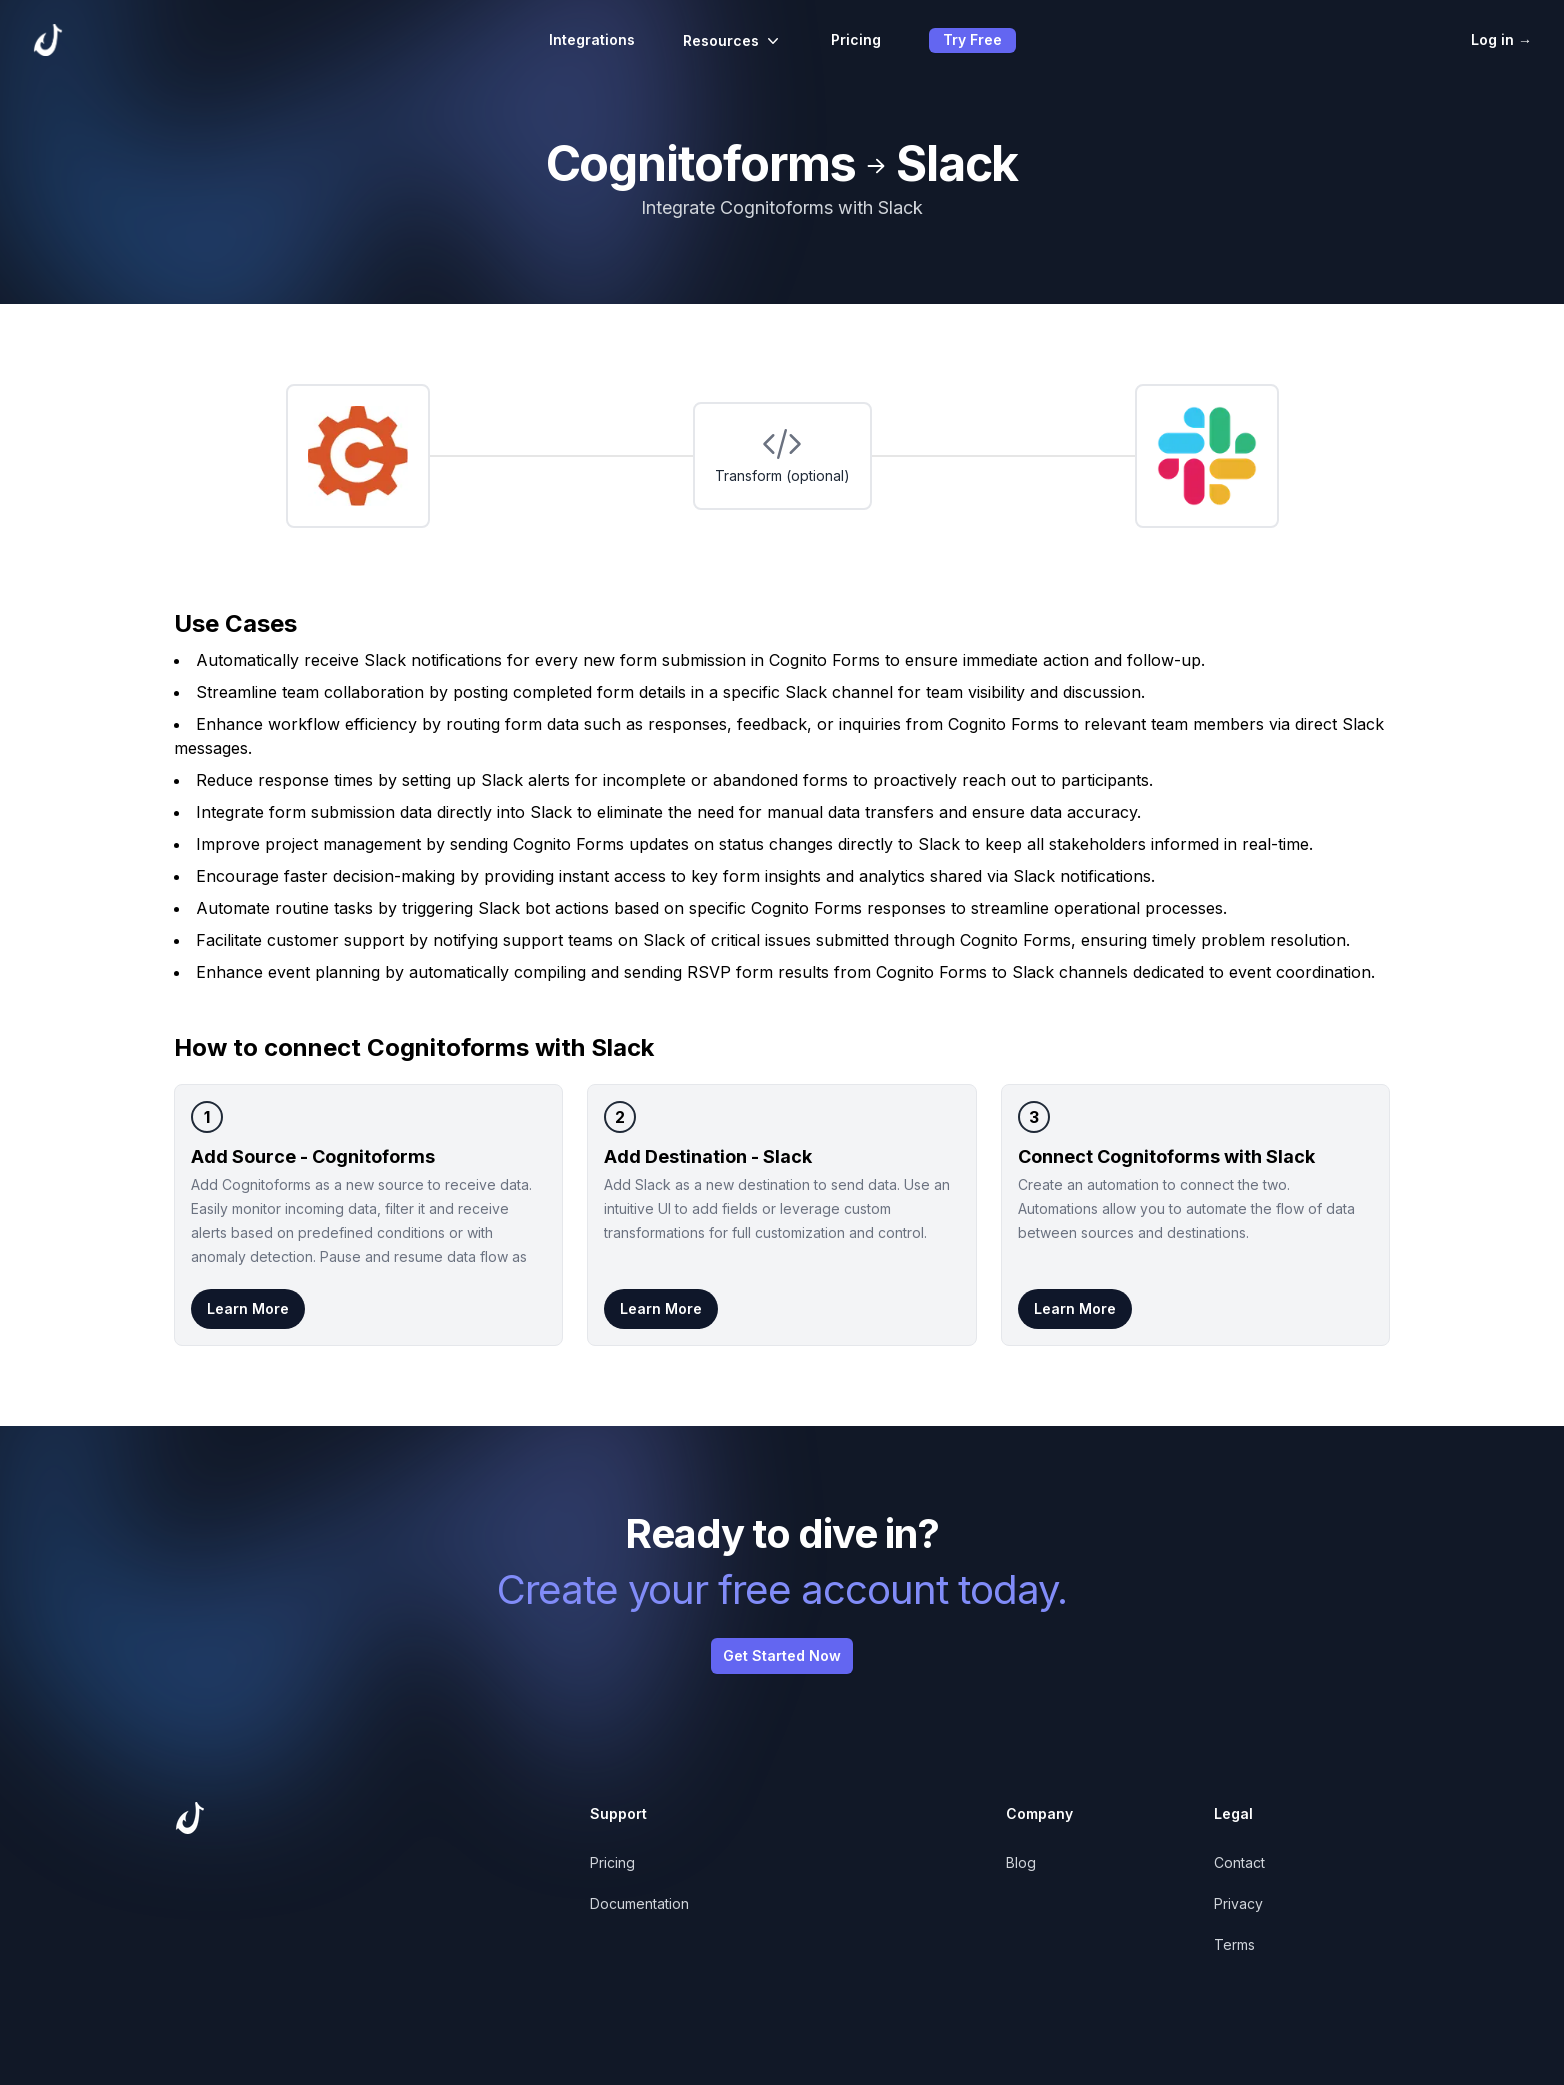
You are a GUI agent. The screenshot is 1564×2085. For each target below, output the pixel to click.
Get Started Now (782, 1655)
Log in (1501, 39)
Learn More (248, 1308)
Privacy (1238, 1903)
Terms (1234, 1944)
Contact (1239, 1862)
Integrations (592, 39)
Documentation (639, 1903)
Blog (1021, 1862)
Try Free (972, 39)
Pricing (856, 39)
